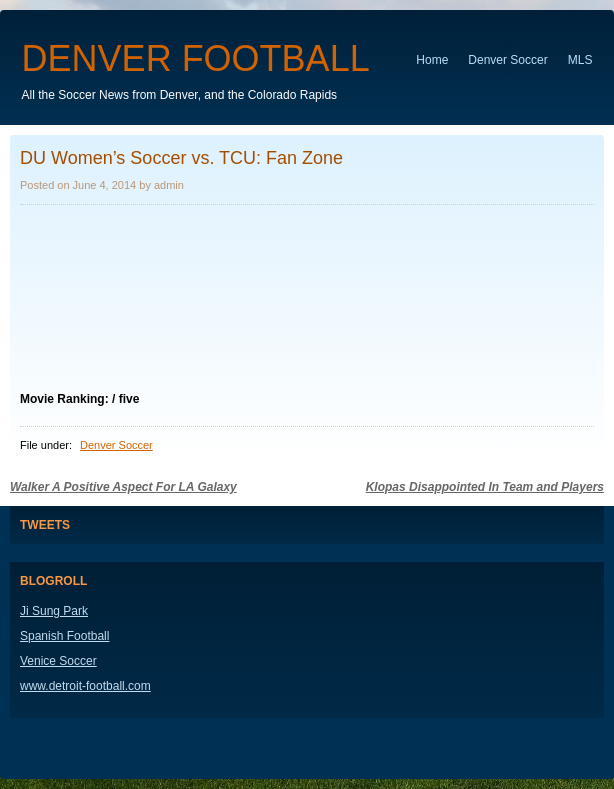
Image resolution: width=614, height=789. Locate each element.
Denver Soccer (507, 60)
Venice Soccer (58, 661)
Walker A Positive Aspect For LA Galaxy (123, 487)
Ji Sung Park (54, 611)
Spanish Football (64, 636)
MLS (580, 60)
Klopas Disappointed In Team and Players (485, 487)
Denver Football (196, 58)
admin (169, 185)
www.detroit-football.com (85, 686)
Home (432, 60)
